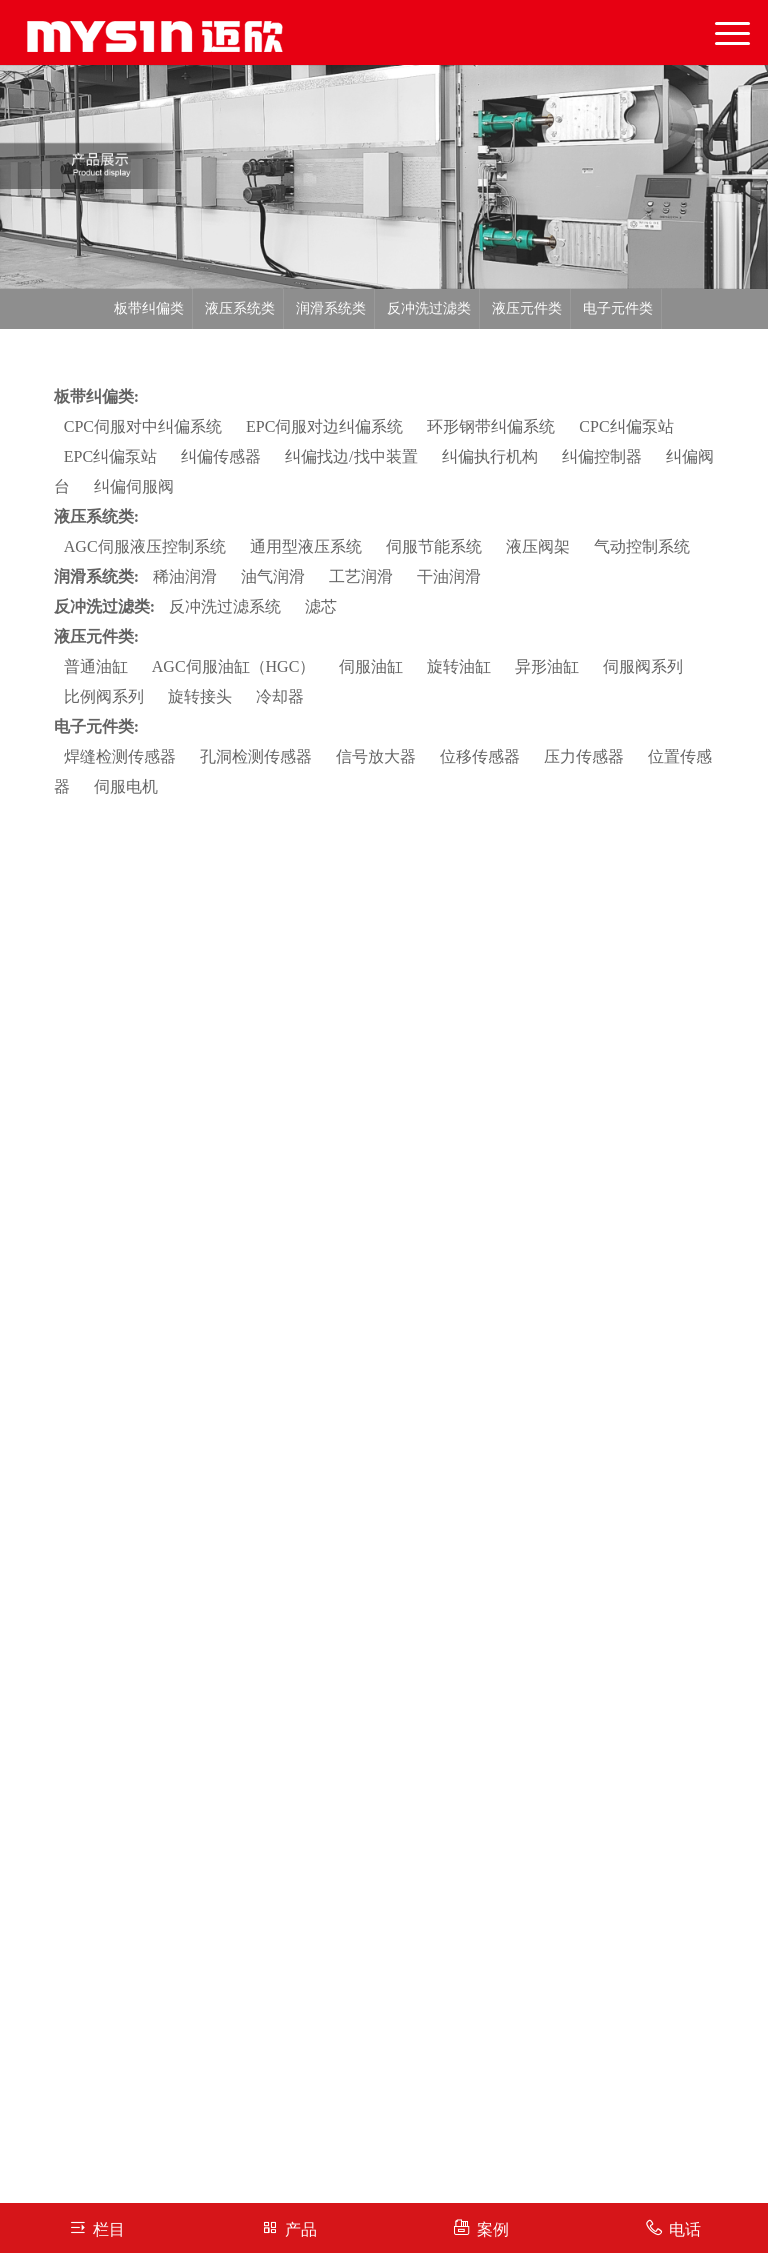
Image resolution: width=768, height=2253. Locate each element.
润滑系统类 (331, 308)
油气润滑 (273, 576)
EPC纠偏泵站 (110, 456)
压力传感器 (584, 756)
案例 (480, 2227)
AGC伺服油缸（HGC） (234, 666)
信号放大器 (376, 756)
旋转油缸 (459, 666)
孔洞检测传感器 (256, 756)
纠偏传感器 (221, 456)
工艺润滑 (361, 576)
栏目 (96, 2227)
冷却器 (280, 696)
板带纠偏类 (149, 308)
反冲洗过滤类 (429, 308)
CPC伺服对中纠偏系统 (143, 426)
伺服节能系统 (434, 546)
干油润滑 (449, 576)
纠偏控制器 (602, 456)
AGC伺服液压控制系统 (145, 546)
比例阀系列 (104, 696)
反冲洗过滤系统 (225, 606)
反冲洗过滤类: (104, 606)
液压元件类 (527, 308)
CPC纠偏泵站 (626, 426)
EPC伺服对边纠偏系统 (324, 426)
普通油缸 (96, 666)
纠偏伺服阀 (134, 486)
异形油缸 (547, 666)
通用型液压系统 (306, 546)
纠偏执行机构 (490, 456)
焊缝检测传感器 (120, 756)
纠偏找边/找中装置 (351, 456)
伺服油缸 (371, 666)
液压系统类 (240, 308)
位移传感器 (480, 756)
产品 (288, 2227)
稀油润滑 (185, 576)
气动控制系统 (642, 546)
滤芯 (321, 606)
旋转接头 (200, 696)
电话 (672, 2227)
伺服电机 (126, 786)
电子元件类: (96, 726)
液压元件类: (96, 636)
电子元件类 (618, 308)
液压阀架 (538, 546)
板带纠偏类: (96, 396)
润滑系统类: (96, 576)
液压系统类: (96, 516)
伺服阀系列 (643, 666)
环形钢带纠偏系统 (491, 426)
